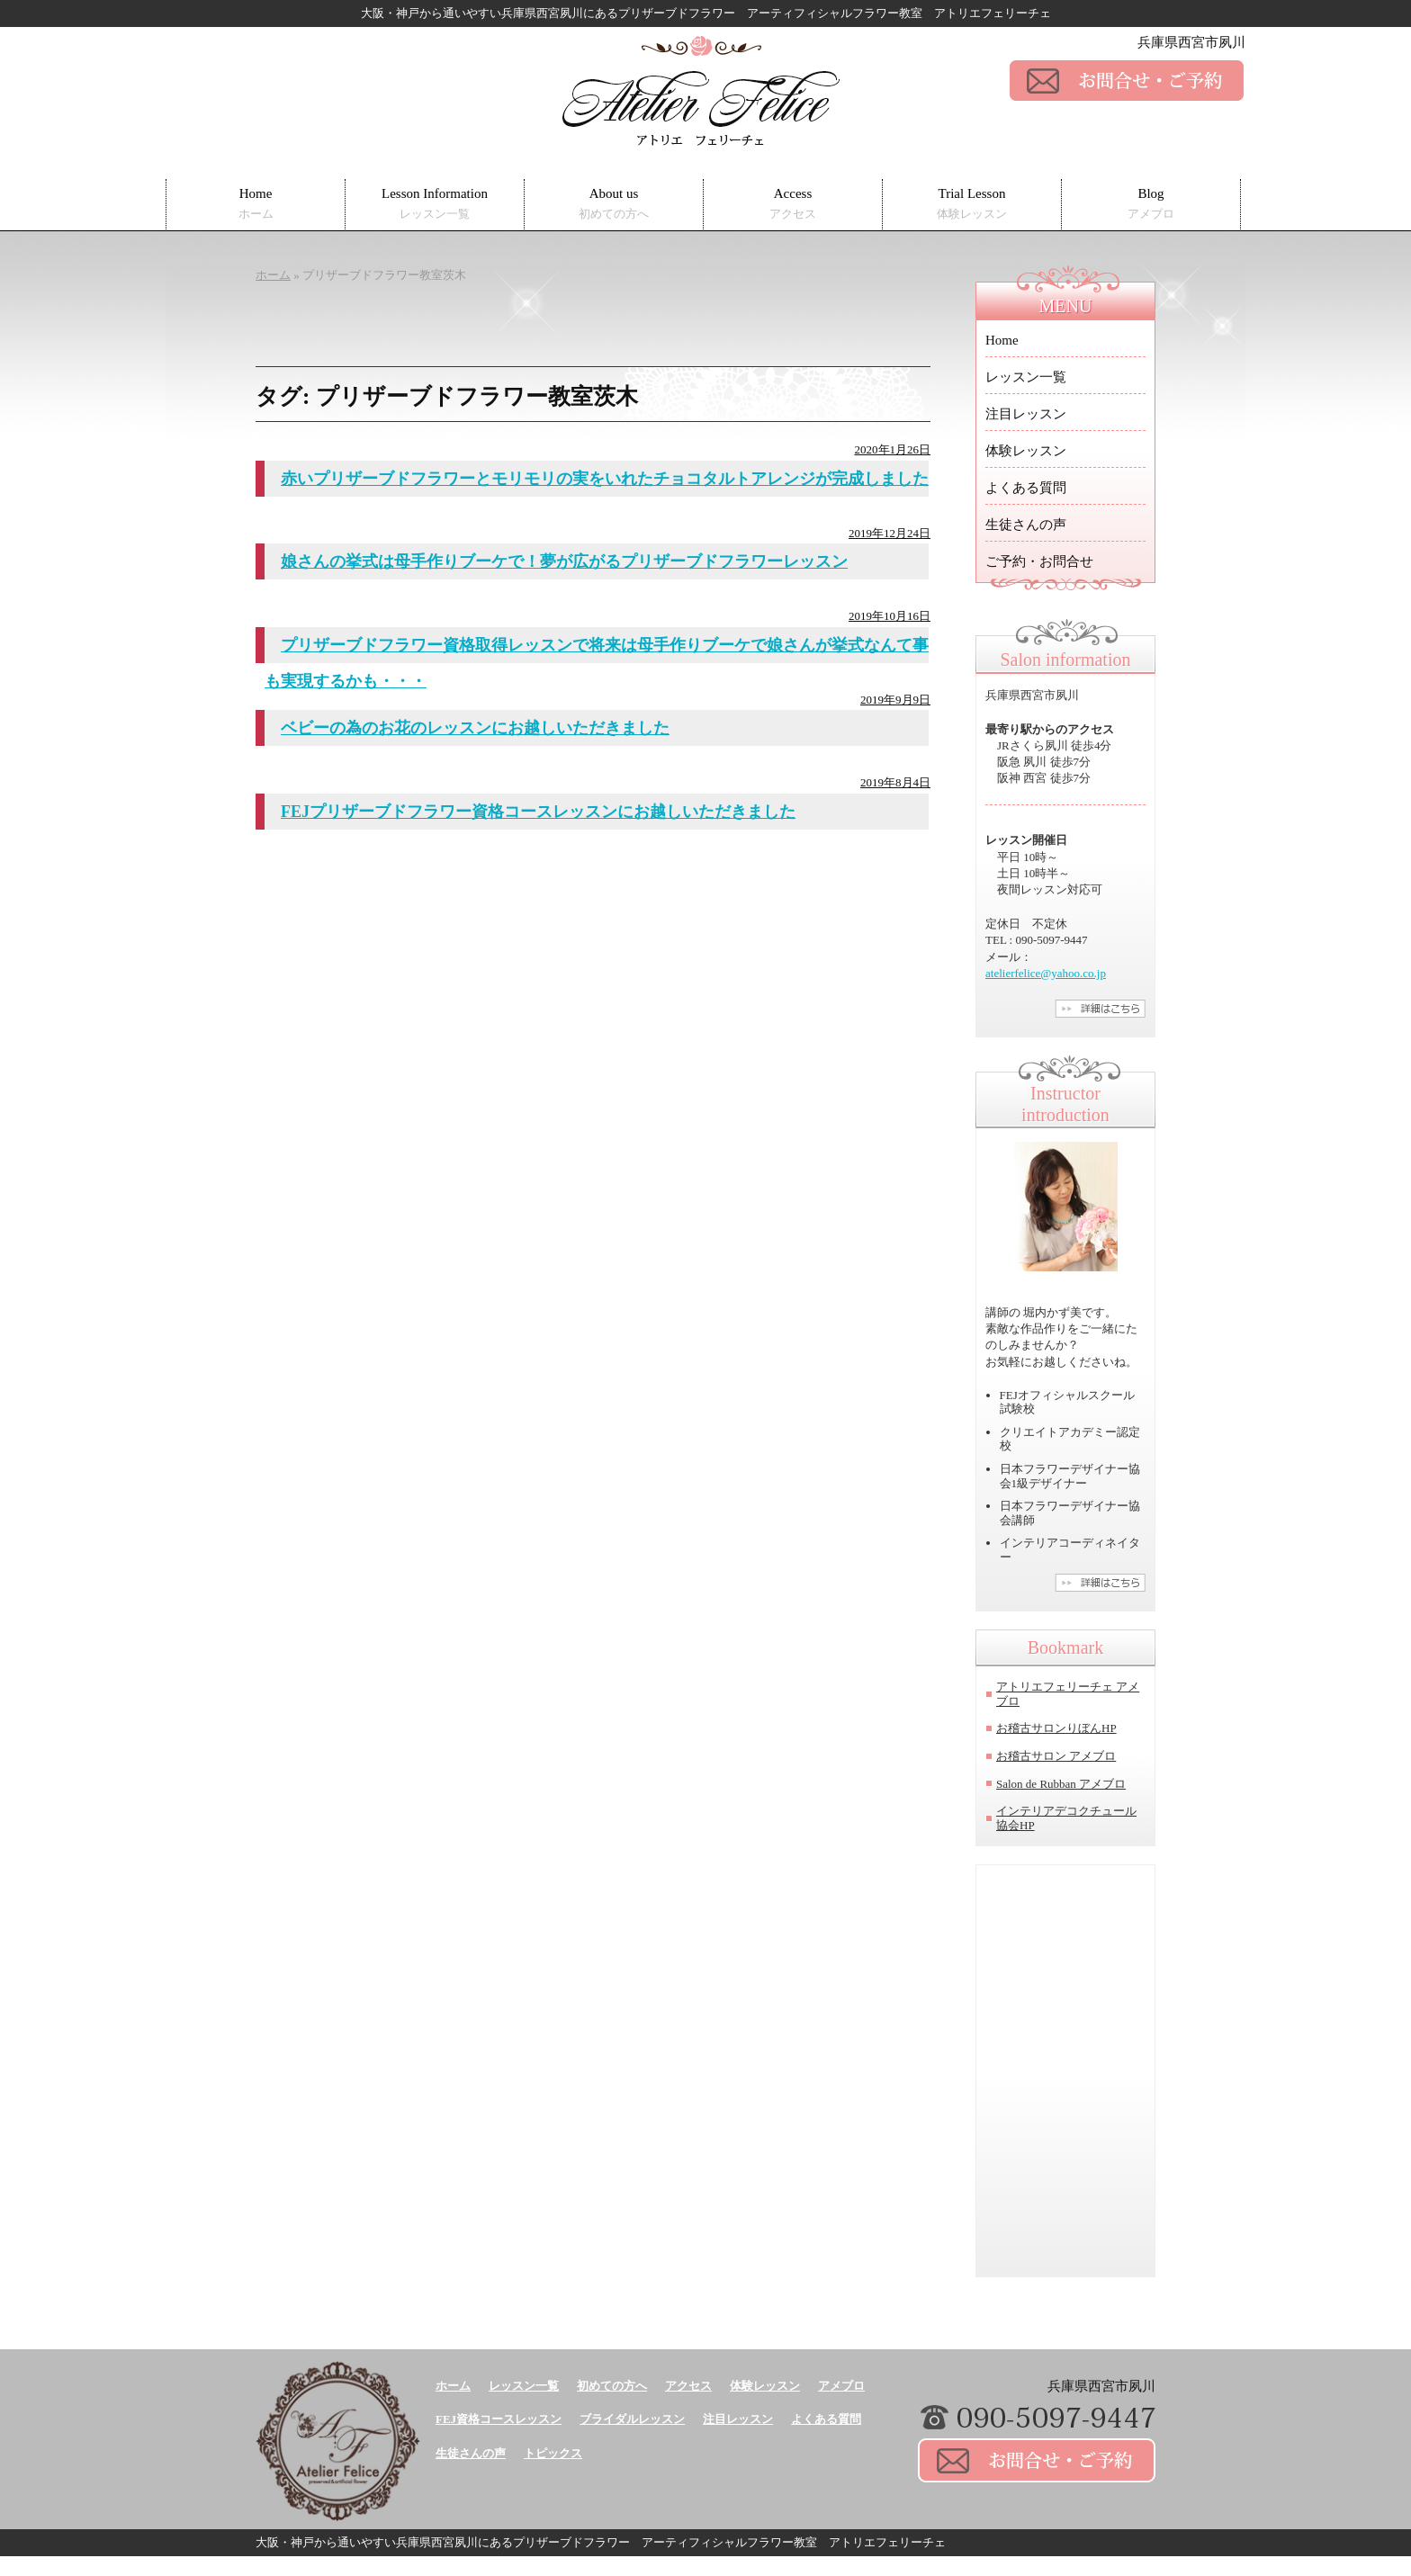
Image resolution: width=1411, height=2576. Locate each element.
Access (792, 203)
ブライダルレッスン (632, 2419)
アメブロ (841, 2385)
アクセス (688, 2385)
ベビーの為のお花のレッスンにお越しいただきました (475, 728)
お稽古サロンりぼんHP (1056, 1728)
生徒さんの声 (1025, 524)
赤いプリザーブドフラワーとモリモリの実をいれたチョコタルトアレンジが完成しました (605, 479)
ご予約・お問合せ (1039, 561)
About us (614, 203)
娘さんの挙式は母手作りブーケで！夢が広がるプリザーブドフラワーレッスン (564, 561)
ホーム (453, 2385)
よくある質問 (1025, 487)
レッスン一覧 (1025, 377)
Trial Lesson (972, 203)
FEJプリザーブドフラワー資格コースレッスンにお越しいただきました (538, 812)
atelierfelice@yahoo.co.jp (1045, 973)
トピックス (553, 2453)
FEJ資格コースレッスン (499, 2419)
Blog (1151, 203)
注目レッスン (1025, 414)
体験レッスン (1025, 451)
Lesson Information (435, 203)
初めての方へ (612, 2385)
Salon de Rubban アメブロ (1061, 1784)
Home (256, 203)
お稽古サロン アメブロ (1056, 1756)
